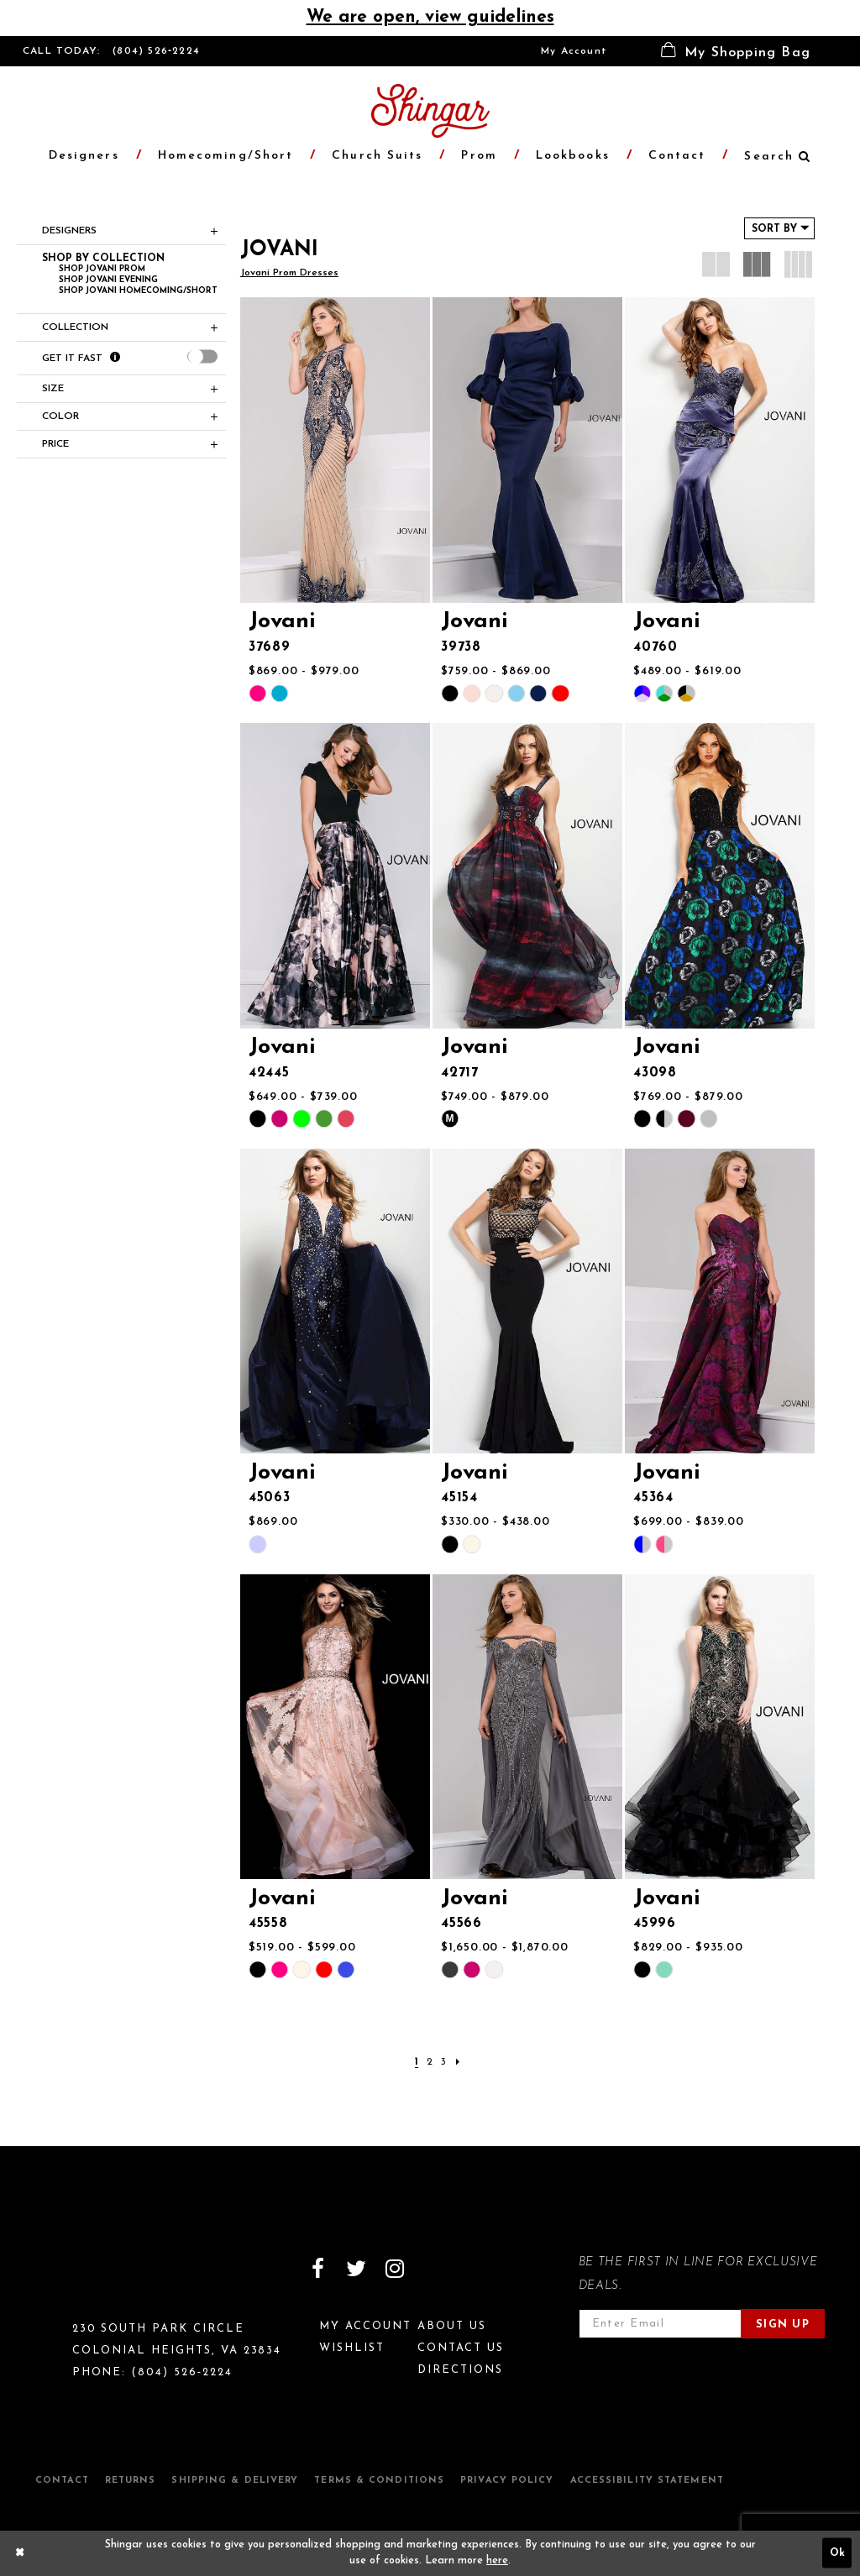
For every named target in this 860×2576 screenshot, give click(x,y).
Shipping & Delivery (234, 2480)
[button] (735, 51)
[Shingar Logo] (95, 2279)
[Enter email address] (660, 2323)
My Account (574, 51)
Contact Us (460, 2348)
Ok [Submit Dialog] (837, 2553)
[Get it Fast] (115, 358)
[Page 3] (443, 2062)
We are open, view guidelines (430, 17)
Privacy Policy (506, 2480)
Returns (130, 2480)
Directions (460, 2369)
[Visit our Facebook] (317, 2268)
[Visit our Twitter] (356, 2268)
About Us (451, 2326)
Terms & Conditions (379, 2480)
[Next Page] (457, 2062)
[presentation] (202, 357)
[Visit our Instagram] (394, 2268)
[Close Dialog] (20, 2553)
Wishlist (352, 2348)
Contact (62, 2480)
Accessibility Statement (647, 2480)
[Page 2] (429, 2062)
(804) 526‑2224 (156, 51)
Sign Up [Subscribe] (783, 2324)
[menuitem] (574, 51)
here (497, 2561)
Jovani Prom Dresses (289, 273)
